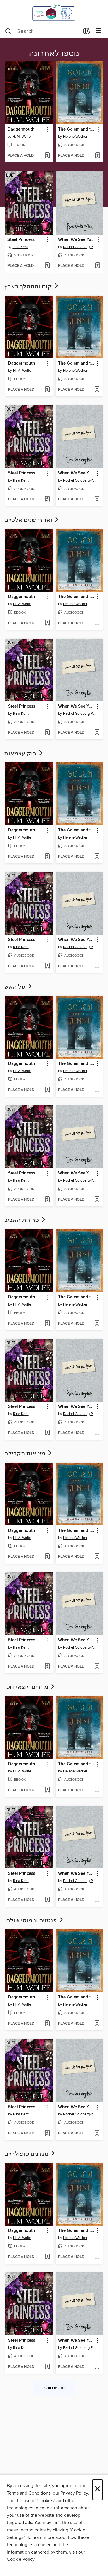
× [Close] (97, 2489)
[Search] (8, 31)
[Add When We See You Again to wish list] (97, 266)
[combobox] (42, 31)
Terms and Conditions (28, 2493)
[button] (47, 129)
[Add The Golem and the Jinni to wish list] (97, 156)
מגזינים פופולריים (30, 2154)
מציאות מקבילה (28, 1453)
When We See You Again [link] (76, 239)
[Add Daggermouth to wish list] (47, 156)
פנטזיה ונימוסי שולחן (34, 1920)
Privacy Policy (74, 2493)
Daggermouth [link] (21, 129)
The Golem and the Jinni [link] (76, 129)
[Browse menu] (98, 31)
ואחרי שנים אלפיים (32, 520)
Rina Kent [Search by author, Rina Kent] (20, 247)
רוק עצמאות (24, 753)
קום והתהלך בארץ (31, 286)
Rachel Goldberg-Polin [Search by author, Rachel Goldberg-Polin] (80, 247)
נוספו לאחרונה (54, 54)
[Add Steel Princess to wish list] (47, 266)
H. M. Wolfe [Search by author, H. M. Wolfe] (21, 136)
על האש (18, 987)
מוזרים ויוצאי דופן (30, 1687)
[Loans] (86, 32)
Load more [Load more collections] (54, 2388)
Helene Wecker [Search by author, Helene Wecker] (75, 136)
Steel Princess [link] (21, 239)
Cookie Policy (20, 2559)
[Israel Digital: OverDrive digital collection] (54, 12)
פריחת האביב (25, 1220)
